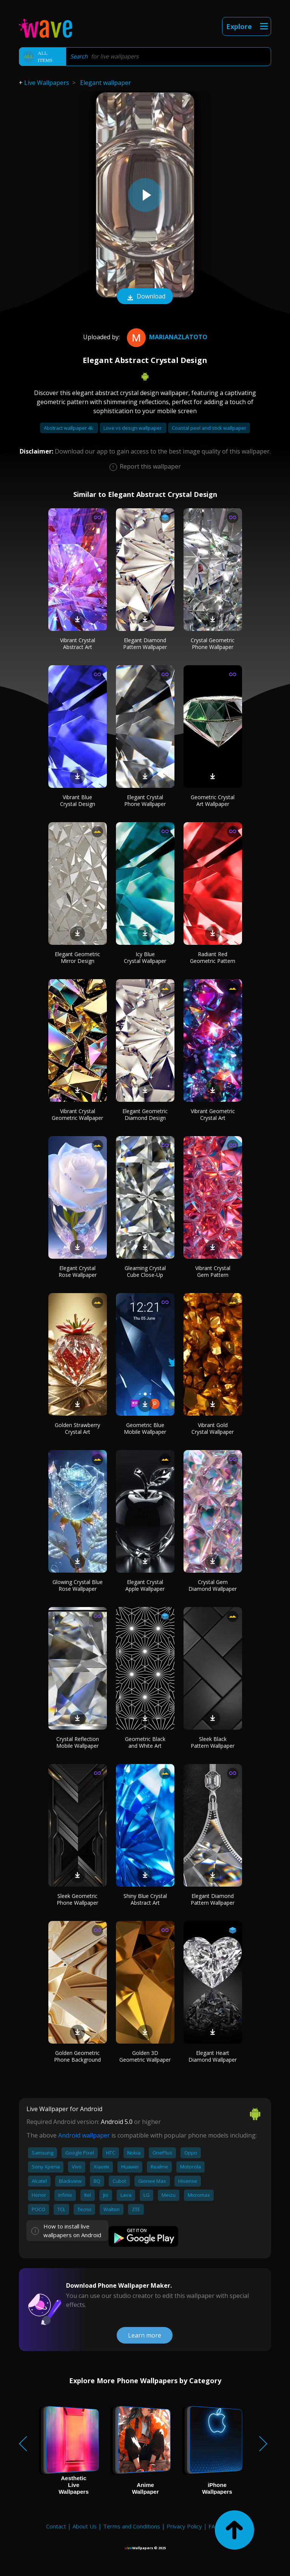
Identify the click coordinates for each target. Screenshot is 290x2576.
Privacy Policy (184, 2526)
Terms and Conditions (131, 2526)
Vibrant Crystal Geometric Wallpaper (77, 1114)
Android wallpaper (84, 2135)
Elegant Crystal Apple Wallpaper (145, 1585)
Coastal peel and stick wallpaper (209, 427)
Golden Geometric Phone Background (77, 2056)
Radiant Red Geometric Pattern (212, 957)
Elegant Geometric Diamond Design (145, 1114)
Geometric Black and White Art (145, 1742)
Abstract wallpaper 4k (69, 427)
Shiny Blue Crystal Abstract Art (145, 1899)
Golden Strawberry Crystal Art (77, 1428)
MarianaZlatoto (166, 337)
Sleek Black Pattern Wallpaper (212, 1742)
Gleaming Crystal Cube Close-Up (145, 1271)
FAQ (213, 2526)
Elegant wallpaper (105, 82)
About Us (84, 2526)
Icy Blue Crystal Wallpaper (145, 957)
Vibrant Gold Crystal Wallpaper (212, 1428)
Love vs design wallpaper (133, 427)
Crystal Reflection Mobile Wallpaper (77, 1742)
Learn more (144, 2335)
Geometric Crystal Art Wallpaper (212, 800)
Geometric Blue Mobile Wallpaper (145, 1428)
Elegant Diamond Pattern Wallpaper (145, 644)
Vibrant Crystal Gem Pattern (212, 1271)
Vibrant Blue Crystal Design (77, 800)
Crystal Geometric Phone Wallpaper (212, 644)
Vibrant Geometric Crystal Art (213, 1114)
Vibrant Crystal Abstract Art (77, 644)
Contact (56, 2526)
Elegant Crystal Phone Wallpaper (145, 800)
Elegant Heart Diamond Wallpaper (212, 2056)
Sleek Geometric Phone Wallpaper (77, 1899)
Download (145, 297)
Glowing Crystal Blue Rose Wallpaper (77, 1585)
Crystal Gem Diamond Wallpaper (212, 1585)
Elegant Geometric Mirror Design (77, 957)
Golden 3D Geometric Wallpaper (145, 2056)
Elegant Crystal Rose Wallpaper (78, 1271)
